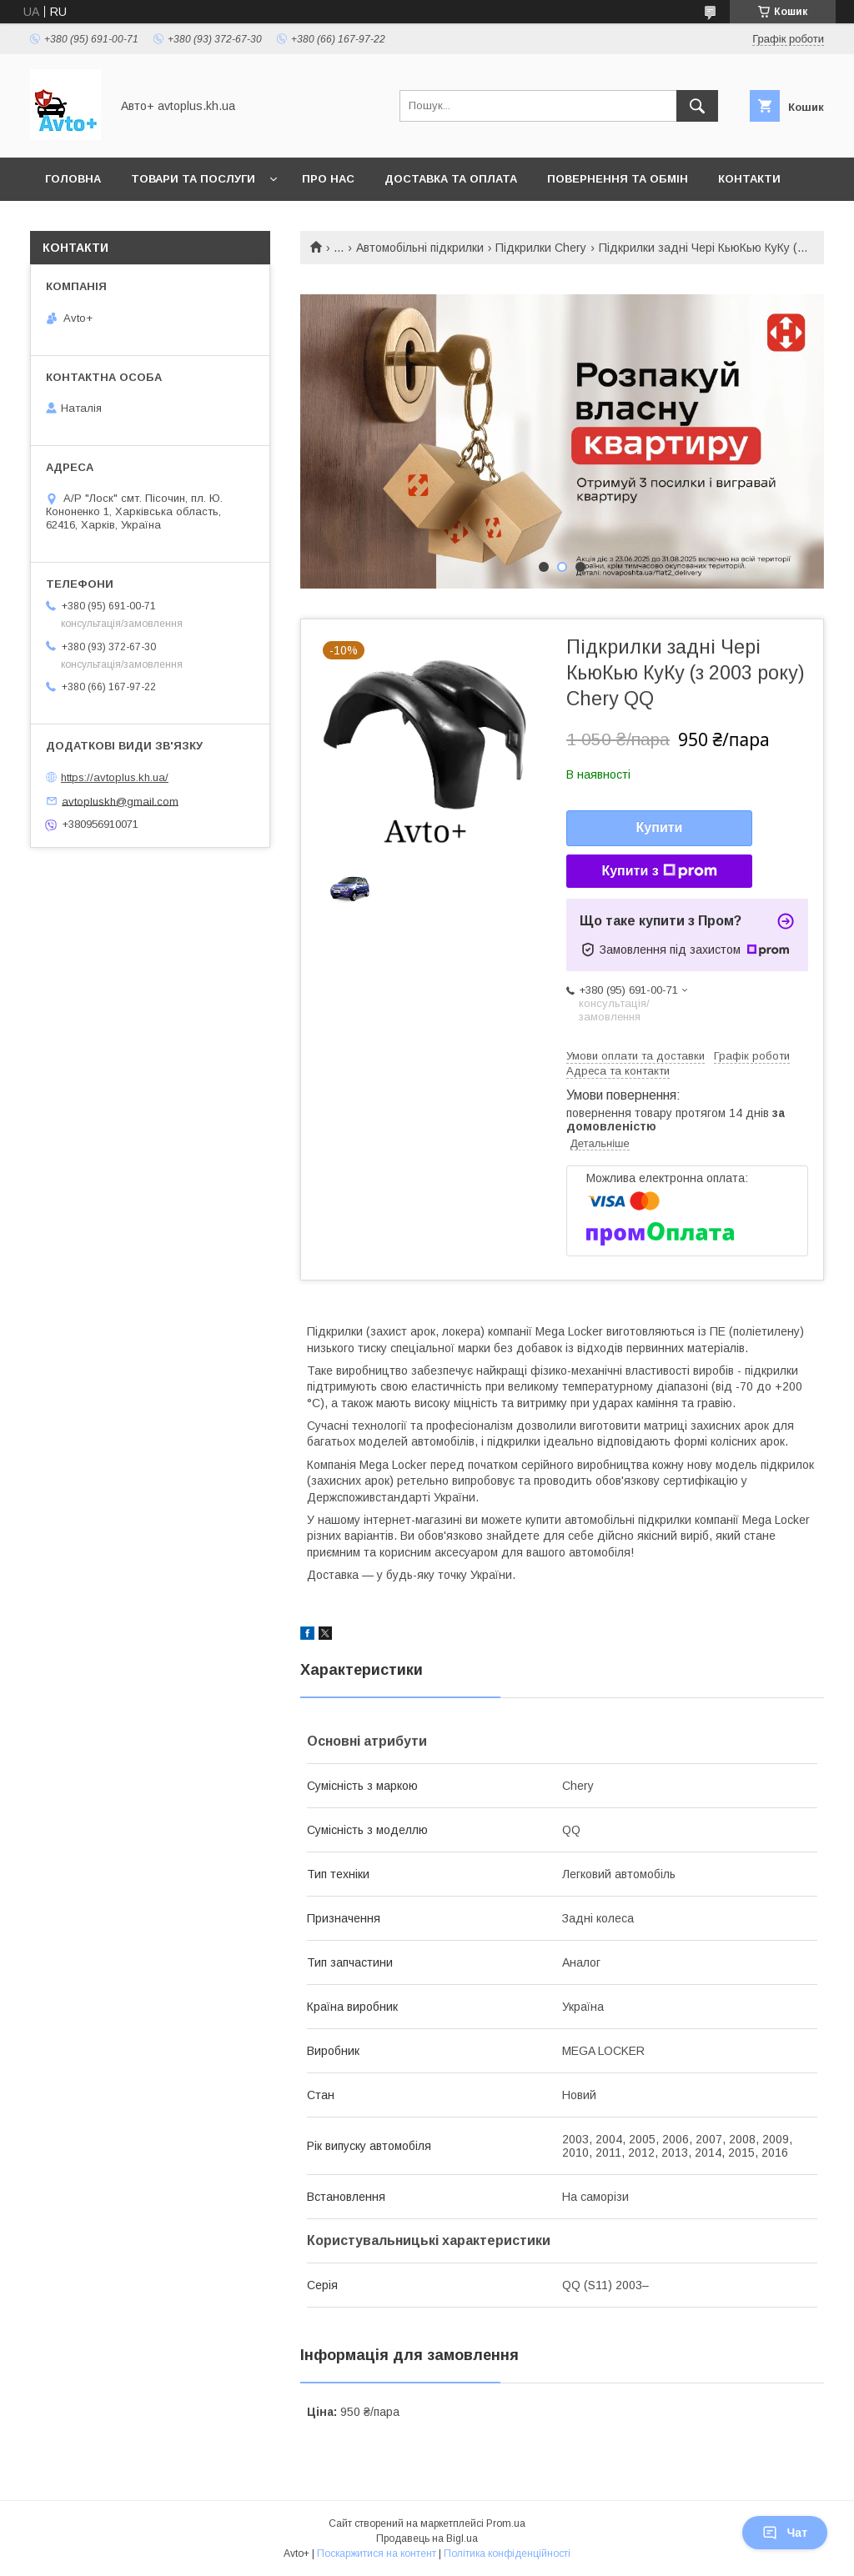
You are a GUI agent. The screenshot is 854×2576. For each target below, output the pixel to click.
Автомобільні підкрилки (420, 247)
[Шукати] (697, 106)
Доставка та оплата (450, 179)
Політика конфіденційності (507, 2553)
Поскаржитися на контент (376, 2553)
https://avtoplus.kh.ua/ (114, 777)
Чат (784, 2532)
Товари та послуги (193, 179)
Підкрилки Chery (540, 247)
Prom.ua (505, 2523)
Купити (659, 827)
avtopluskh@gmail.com (120, 800)
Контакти (749, 179)
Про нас (328, 179)
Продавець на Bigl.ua (427, 2538)
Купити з (658, 871)
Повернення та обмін (617, 179)
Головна (73, 179)
